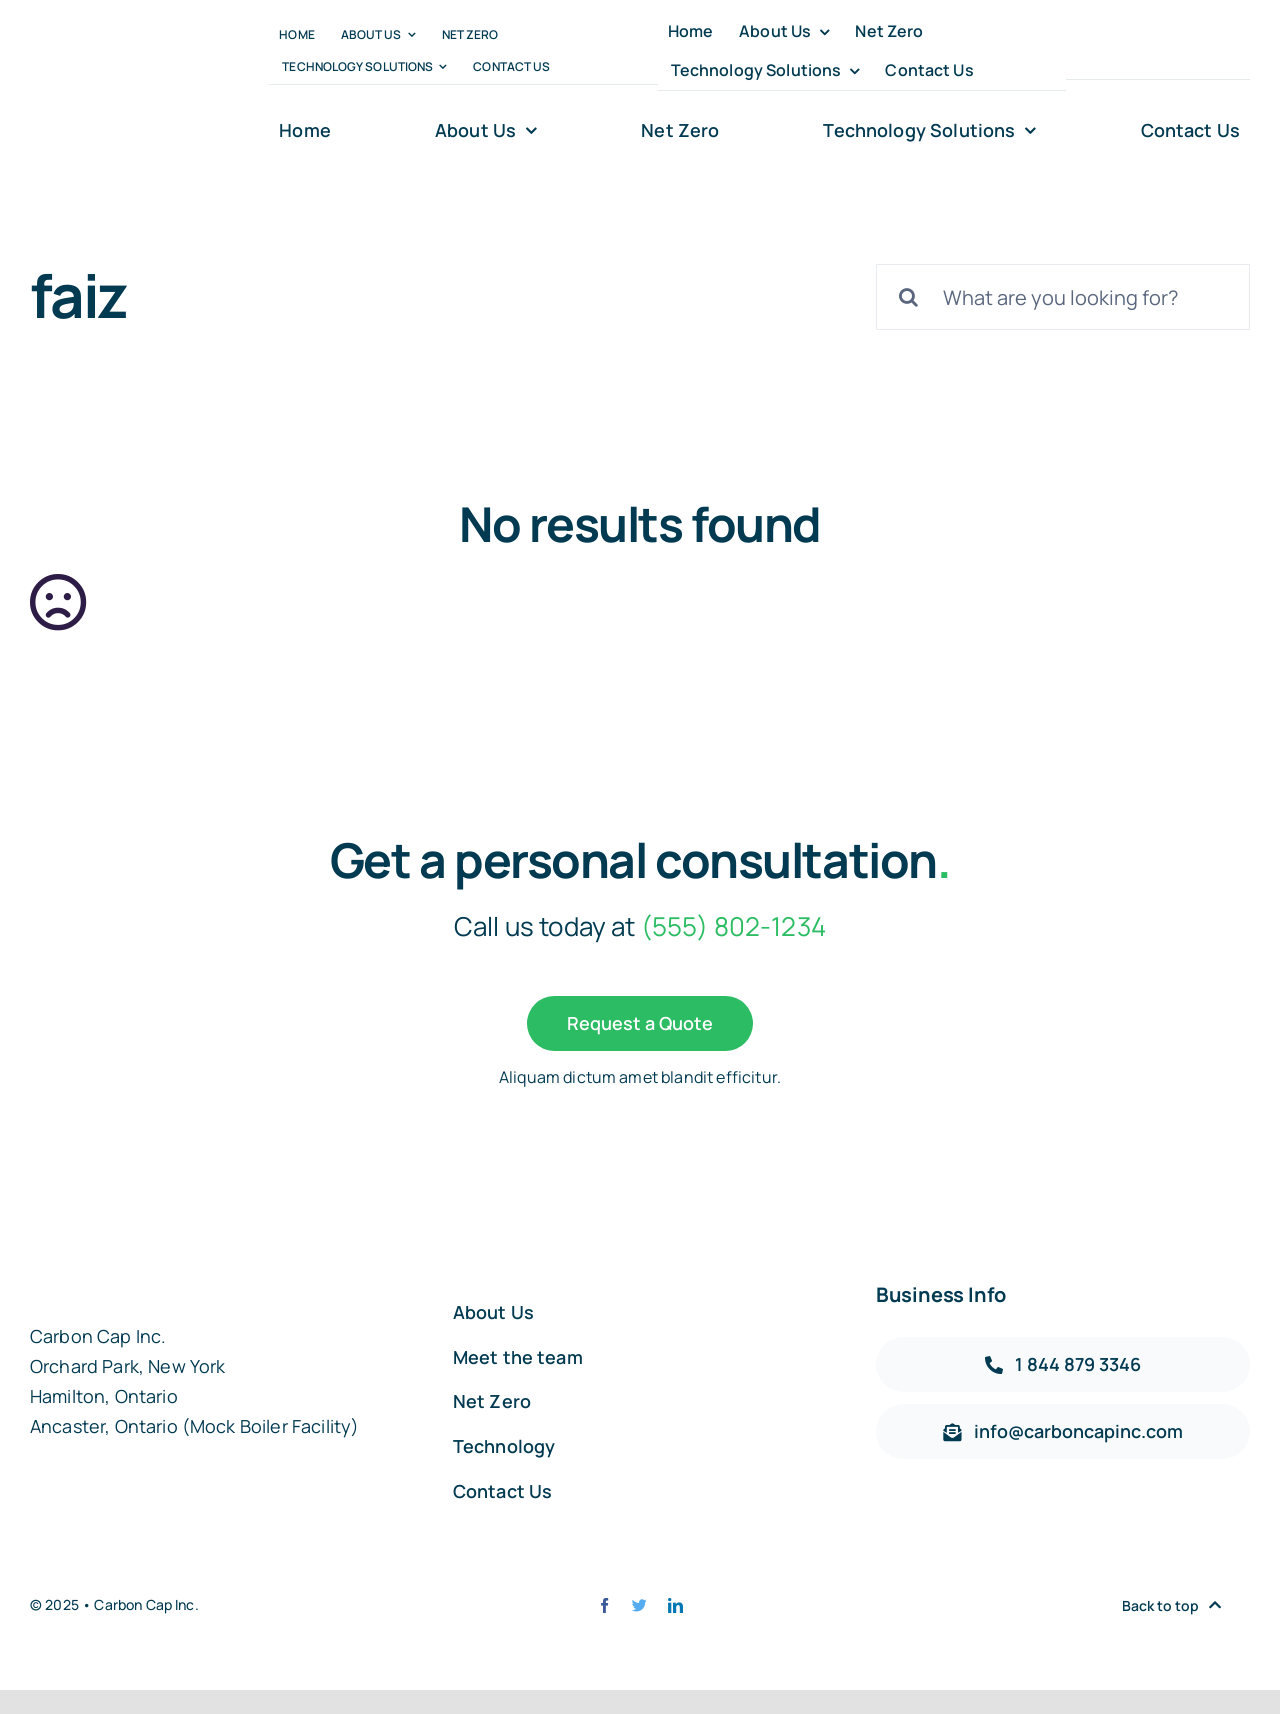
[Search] (909, 297)
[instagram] (1143, 51)
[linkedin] (1213, 51)
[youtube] (1178, 51)
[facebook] (1073, 51)
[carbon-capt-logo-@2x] (116, 84)
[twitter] (1108, 51)
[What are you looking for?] (1063, 297)
